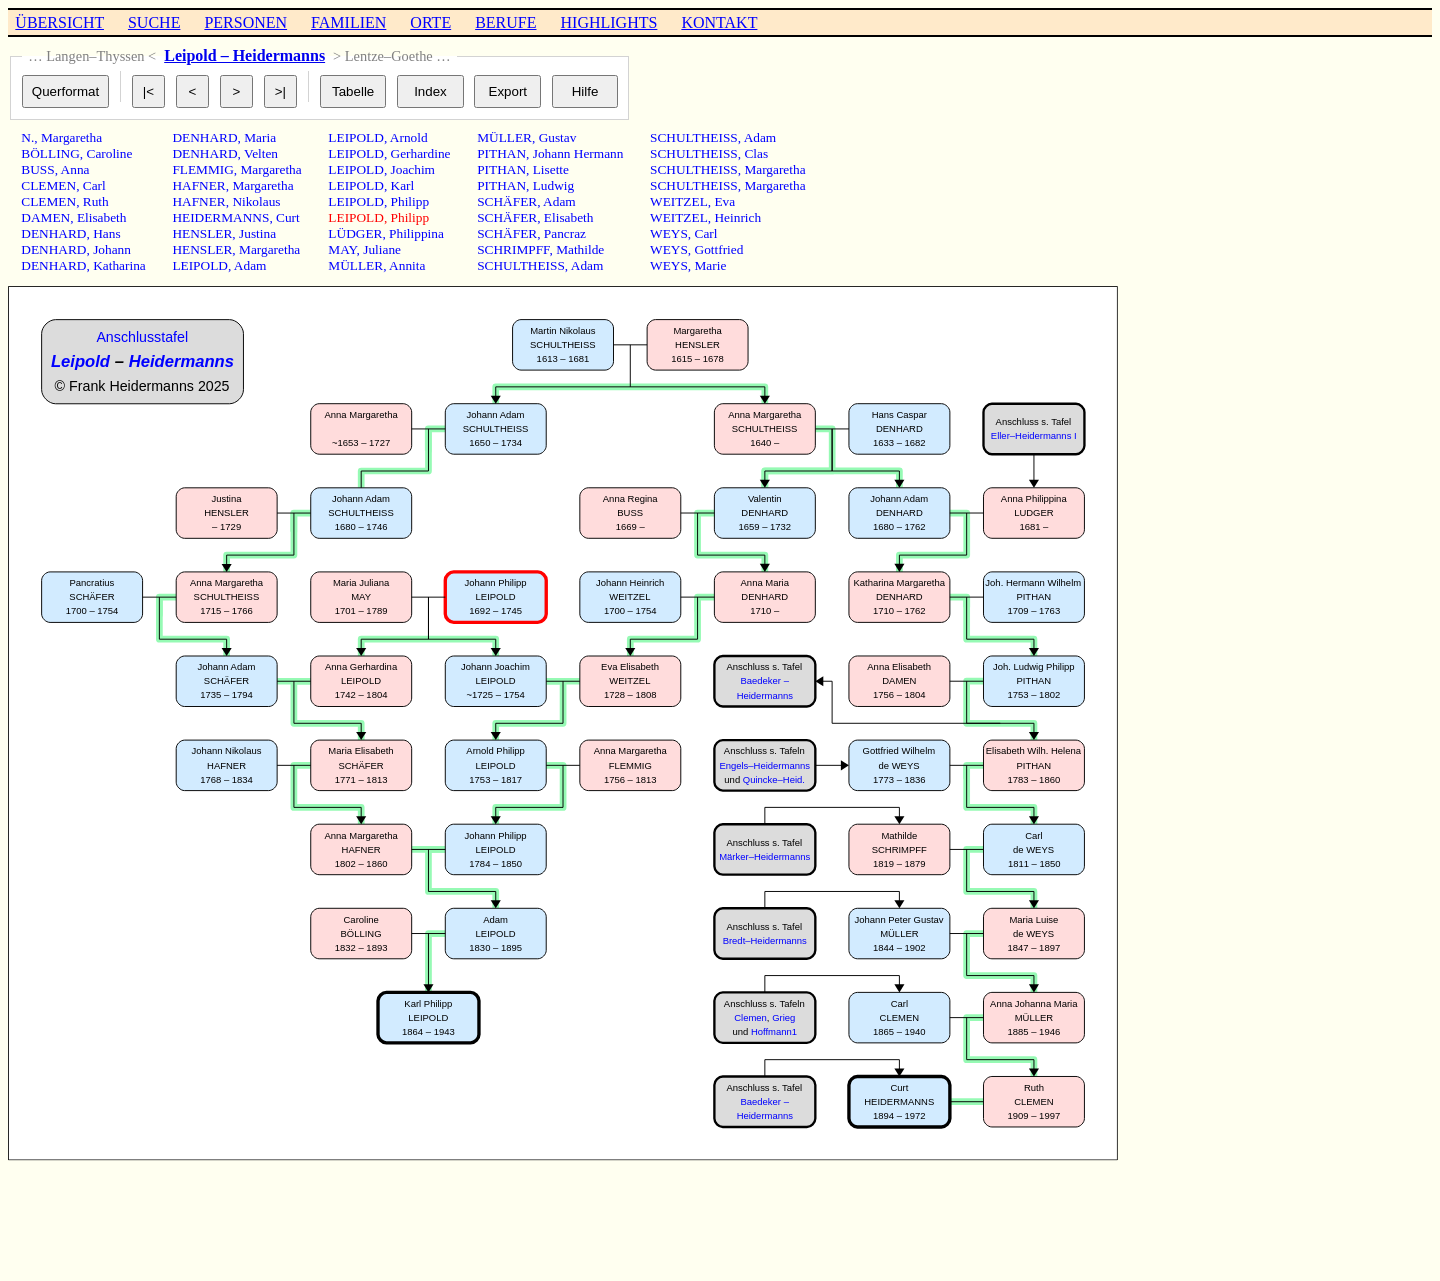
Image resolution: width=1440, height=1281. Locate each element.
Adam (250, 265)
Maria (260, 137)
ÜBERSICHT (59, 22)
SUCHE (154, 22)
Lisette (551, 169)
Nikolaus (256, 201)
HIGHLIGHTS (609, 22)
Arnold (409, 137)
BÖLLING (50, 153)
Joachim (413, 169)
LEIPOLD (200, 265)
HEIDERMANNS (220, 217)
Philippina (416, 233)
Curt (288, 217)
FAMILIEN (348, 22)
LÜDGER (355, 233)
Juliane (382, 249)
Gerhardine (421, 153)
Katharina (119, 265)
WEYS (669, 233)
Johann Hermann (578, 153)
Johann (112, 249)
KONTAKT (719, 22)
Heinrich (737, 217)
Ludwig (553, 185)
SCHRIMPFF (513, 249)
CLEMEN (48, 185)
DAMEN (45, 217)
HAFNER (198, 185)
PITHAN (501, 153)
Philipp (410, 201)
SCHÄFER (507, 201)
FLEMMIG (202, 169)
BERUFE (505, 22)
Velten (261, 153)
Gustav (558, 137)
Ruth (96, 201)
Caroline (110, 153)
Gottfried (719, 249)
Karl (403, 185)
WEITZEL (679, 201)
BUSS (37, 169)
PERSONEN (245, 22)
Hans (106, 233)
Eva (724, 201)
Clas (756, 153)
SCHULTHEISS (521, 265)
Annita (407, 265)
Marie (711, 265)
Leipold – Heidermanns (244, 55)
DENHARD (53, 233)
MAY (342, 249)
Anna (75, 169)
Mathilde (580, 249)
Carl (94, 185)
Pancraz (565, 233)
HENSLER (202, 233)
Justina (257, 233)
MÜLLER (355, 265)
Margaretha (71, 137)
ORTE (430, 22)
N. (27, 137)
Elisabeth (102, 217)
